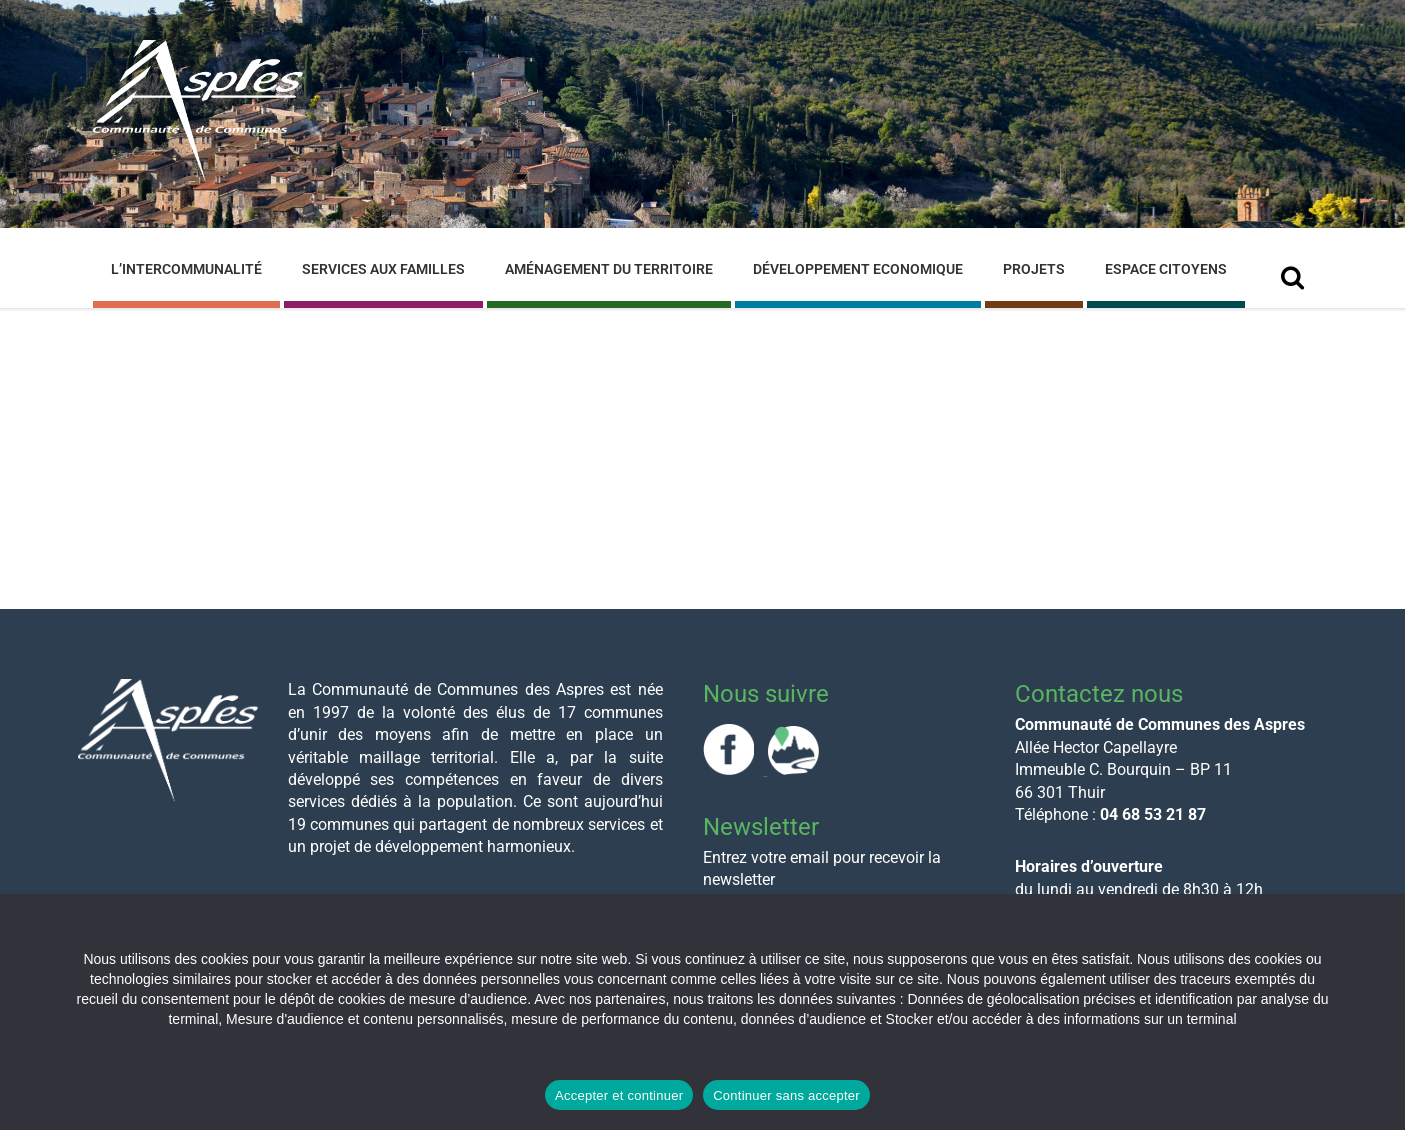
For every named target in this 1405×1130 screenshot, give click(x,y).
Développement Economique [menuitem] (858, 269)
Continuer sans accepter (786, 1095)
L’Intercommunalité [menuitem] (186, 269)
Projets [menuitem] (1034, 269)
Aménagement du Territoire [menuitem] (609, 269)
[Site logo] (198, 178)
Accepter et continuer (619, 1095)
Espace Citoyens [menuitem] (1166, 269)
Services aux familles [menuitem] (383, 269)
